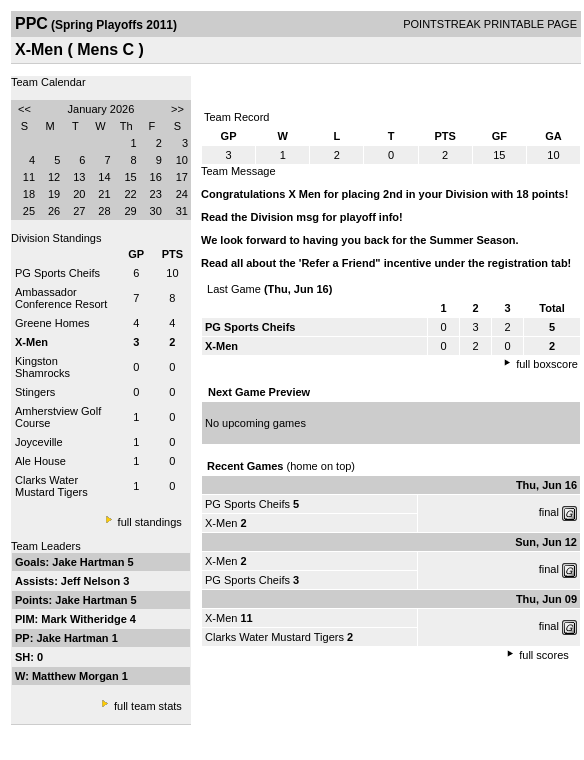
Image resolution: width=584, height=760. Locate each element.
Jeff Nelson (92, 581)
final (549, 512)
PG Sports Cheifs (57, 273)
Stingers (35, 392)
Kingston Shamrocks (42, 367)
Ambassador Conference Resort (61, 298)
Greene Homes (52, 323)
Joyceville (39, 442)
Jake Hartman (89, 562)
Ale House (40, 461)
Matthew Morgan (77, 676)
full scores (544, 655)
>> (177, 109)
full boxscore (547, 364)
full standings (150, 522)
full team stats (148, 706)
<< (24, 109)
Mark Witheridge (85, 619)
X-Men (221, 523)
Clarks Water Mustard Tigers (51, 486)
